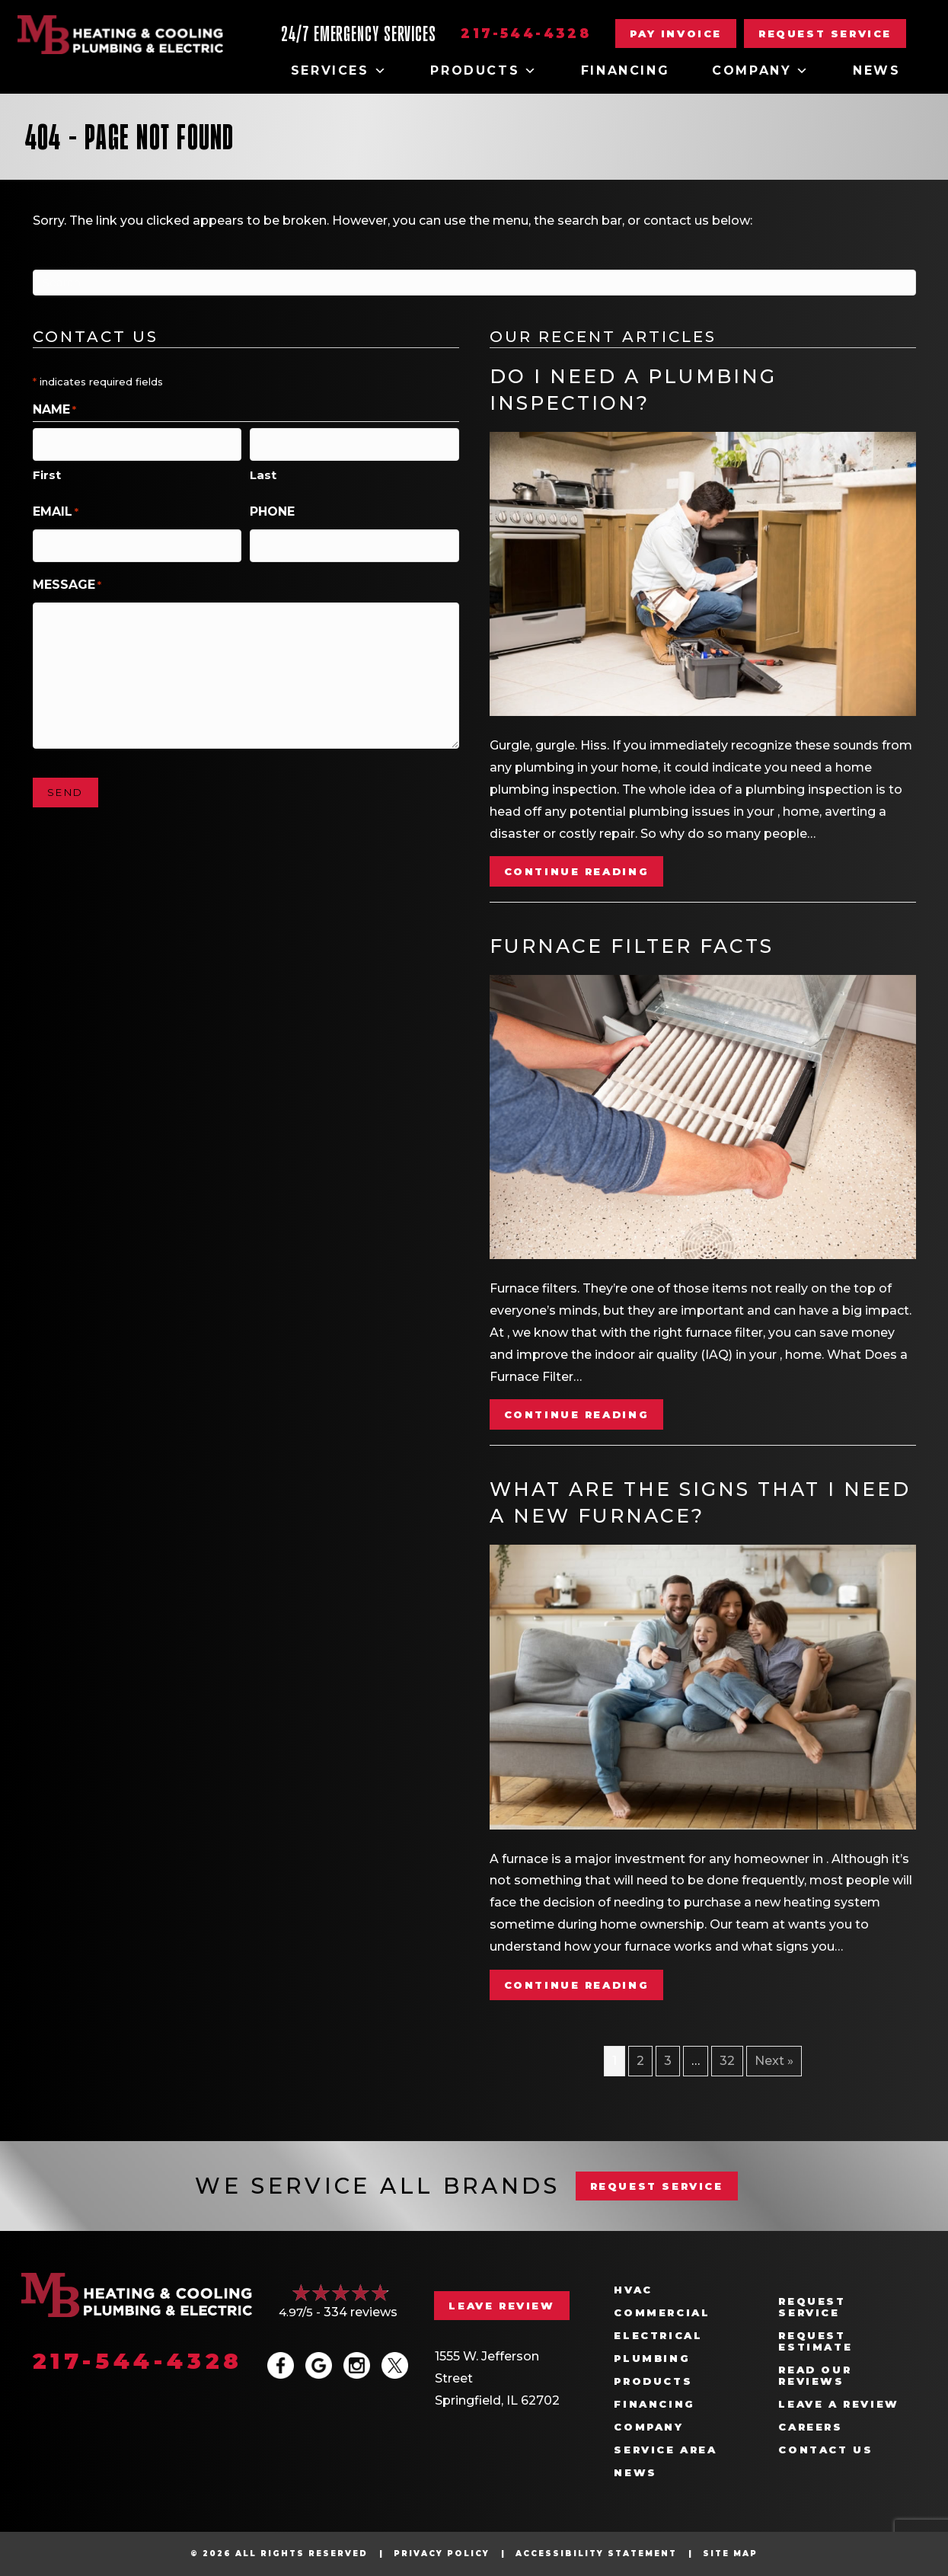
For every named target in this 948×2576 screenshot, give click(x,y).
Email (55, 509)
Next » (774, 2060)
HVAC (633, 2290)
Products (484, 71)
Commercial (662, 2313)
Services (339, 71)
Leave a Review (838, 2404)
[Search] (474, 283)
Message (67, 579)
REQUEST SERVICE (656, 2186)
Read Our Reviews (814, 2375)
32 (727, 2060)
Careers (810, 2427)
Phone (272, 508)
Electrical (658, 2335)
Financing (625, 70)
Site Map (730, 2553)
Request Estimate (815, 2341)
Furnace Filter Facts (632, 946)
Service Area (665, 2450)
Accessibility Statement (596, 2553)
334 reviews (360, 2312)
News (876, 70)
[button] (825, 33)
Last (263, 472)
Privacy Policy (442, 2553)
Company (761, 71)
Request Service (811, 2307)
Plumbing (652, 2358)
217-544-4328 (526, 33)
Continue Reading (577, 871)
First (47, 472)
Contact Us (825, 2450)
